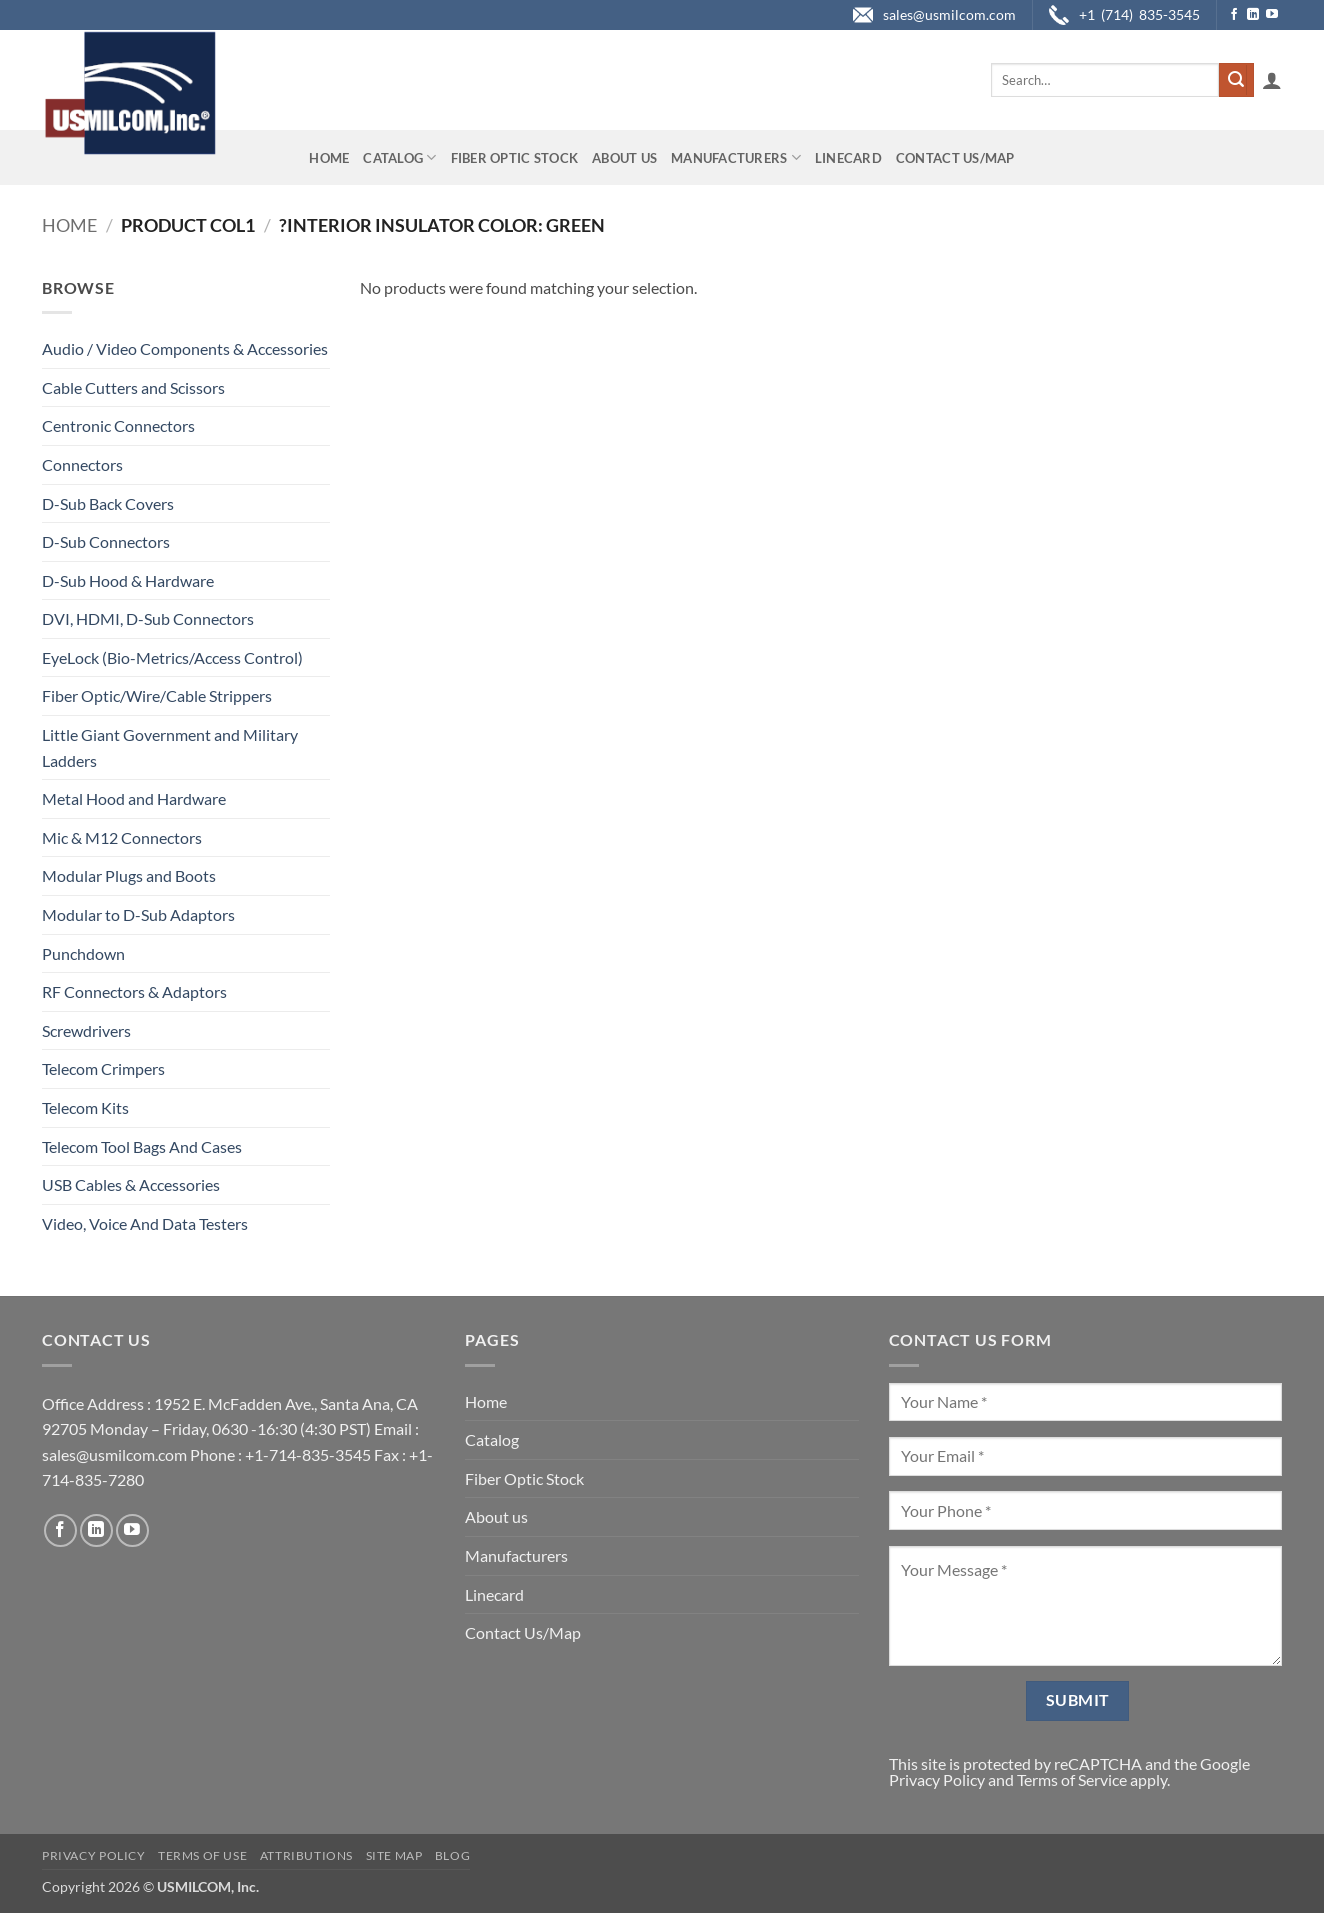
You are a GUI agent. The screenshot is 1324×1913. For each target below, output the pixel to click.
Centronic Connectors (118, 425)
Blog (452, 1855)
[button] (1272, 80)
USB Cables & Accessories (131, 1184)
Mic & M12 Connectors (122, 837)
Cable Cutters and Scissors (133, 387)
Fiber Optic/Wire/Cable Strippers (157, 695)
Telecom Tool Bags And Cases (142, 1146)
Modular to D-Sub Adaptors (138, 914)
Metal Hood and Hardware (134, 798)
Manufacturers (736, 157)
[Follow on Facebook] (1234, 15)
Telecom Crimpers (103, 1068)
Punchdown (83, 953)
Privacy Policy (937, 1779)
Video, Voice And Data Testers (145, 1223)
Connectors (82, 464)
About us (624, 158)
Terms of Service (1072, 1779)
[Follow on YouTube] (1272, 15)
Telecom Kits (85, 1107)
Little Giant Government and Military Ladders (170, 747)
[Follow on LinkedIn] (1253, 15)
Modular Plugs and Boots (129, 875)
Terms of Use (202, 1855)
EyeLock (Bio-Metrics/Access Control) (172, 657)
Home (329, 158)
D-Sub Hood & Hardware (128, 580)
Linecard (848, 158)
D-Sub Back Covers (108, 503)
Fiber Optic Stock (514, 158)
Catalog (399, 157)
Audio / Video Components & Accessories (185, 348)
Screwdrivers (86, 1030)
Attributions (306, 1855)
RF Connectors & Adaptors (134, 991)
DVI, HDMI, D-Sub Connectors (148, 618)
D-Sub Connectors (106, 541)
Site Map (394, 1855)
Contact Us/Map (955, 158)
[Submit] (1236, 80)
